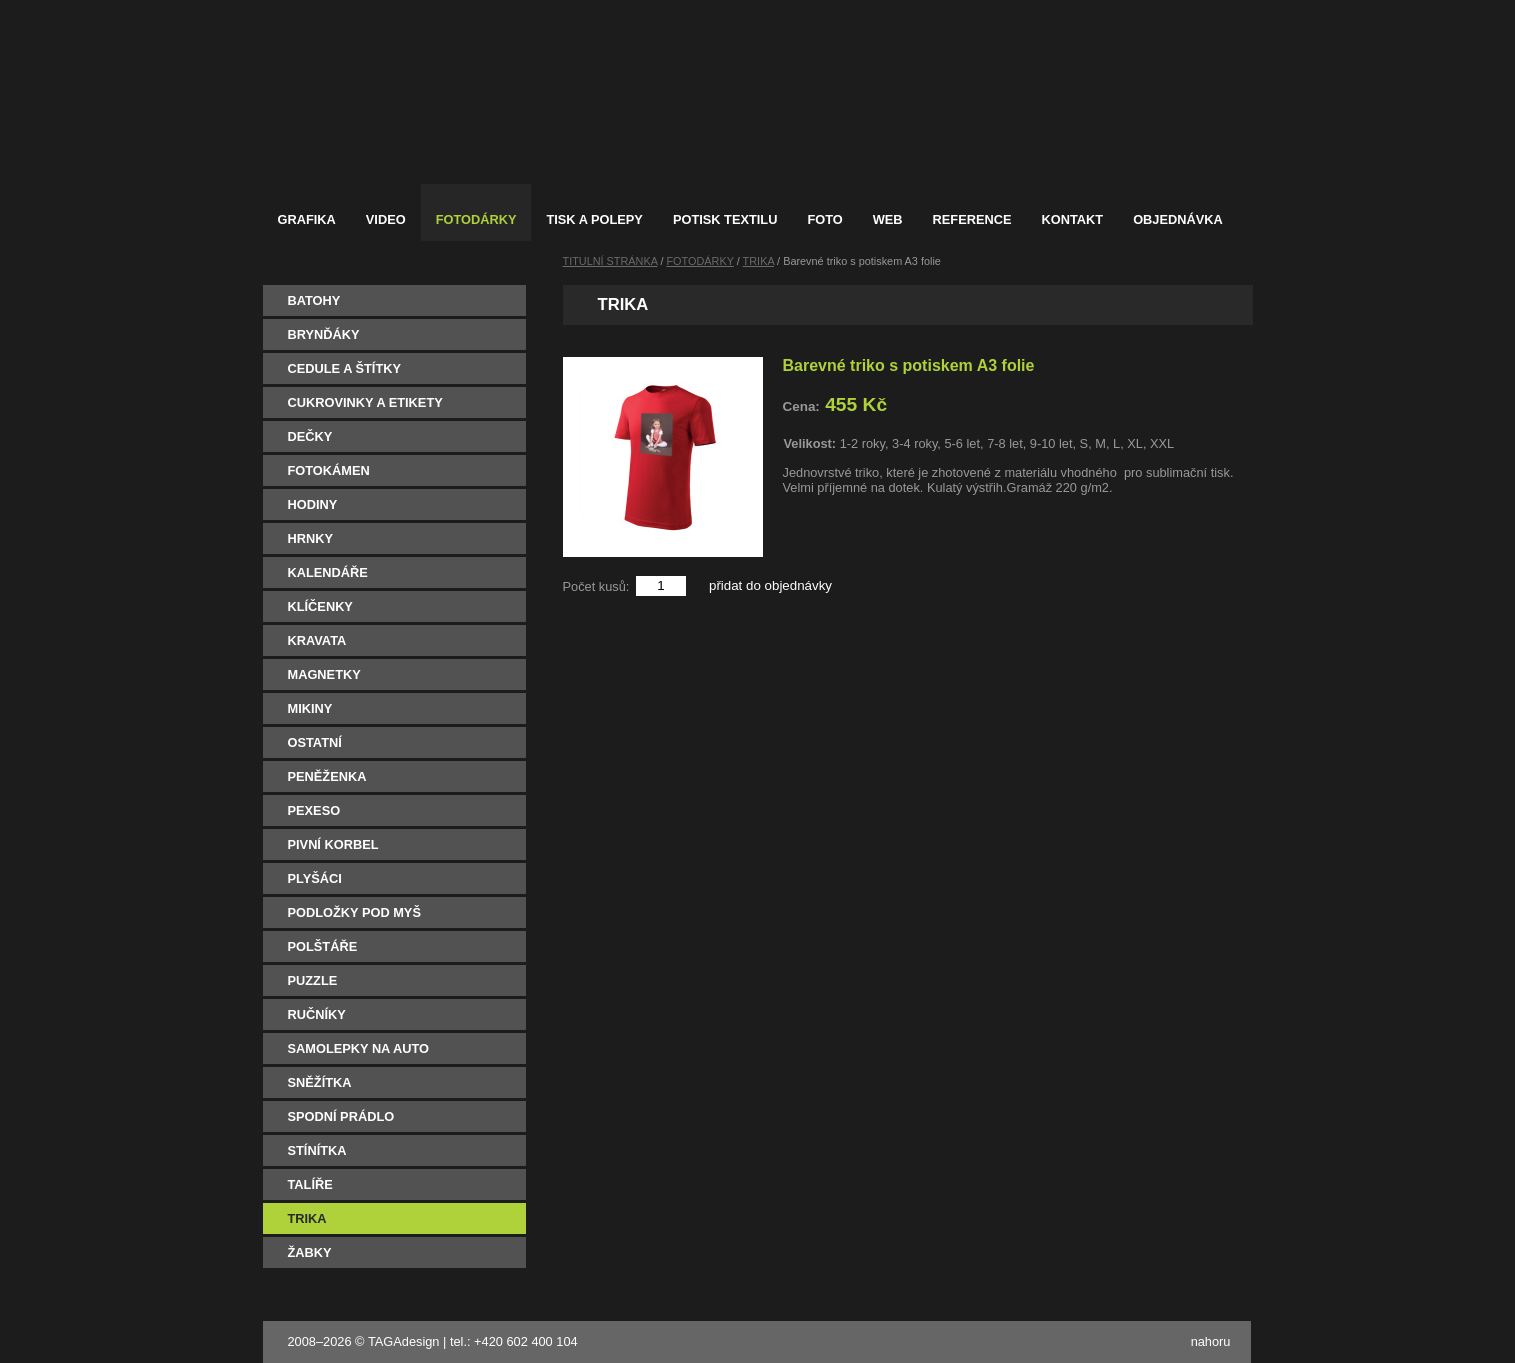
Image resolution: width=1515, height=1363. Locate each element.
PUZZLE (313, 980)
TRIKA (307, 1218)
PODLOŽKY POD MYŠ (354, 912)
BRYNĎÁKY (324, 334)
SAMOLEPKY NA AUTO (359, 1048)
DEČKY (310, 436)
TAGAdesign (404, 1341)
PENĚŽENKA (327, 776)
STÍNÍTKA (317, 1150)
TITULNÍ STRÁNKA (610, 261)
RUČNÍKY (317, 1014)
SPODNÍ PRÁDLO (341, 1116)
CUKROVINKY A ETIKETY (365, 402)
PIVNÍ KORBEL (333, 844)
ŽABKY (310, 1252)
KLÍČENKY (320, 606)
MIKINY (310, 708)
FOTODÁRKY (699, 261)
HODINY (313, 504)
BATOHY (314, 300)
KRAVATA (317, 640)
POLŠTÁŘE (323, 946)
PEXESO (314, 810)
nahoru (1211, 1341)
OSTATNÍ (315, 742)
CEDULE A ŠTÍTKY (345, 368)
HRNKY (311, 538)
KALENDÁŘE (328, 572)
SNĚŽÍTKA (320, 1082)
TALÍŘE (310, 1184)
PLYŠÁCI (315, 878)
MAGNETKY (324, 674)
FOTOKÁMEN (329, 470)
